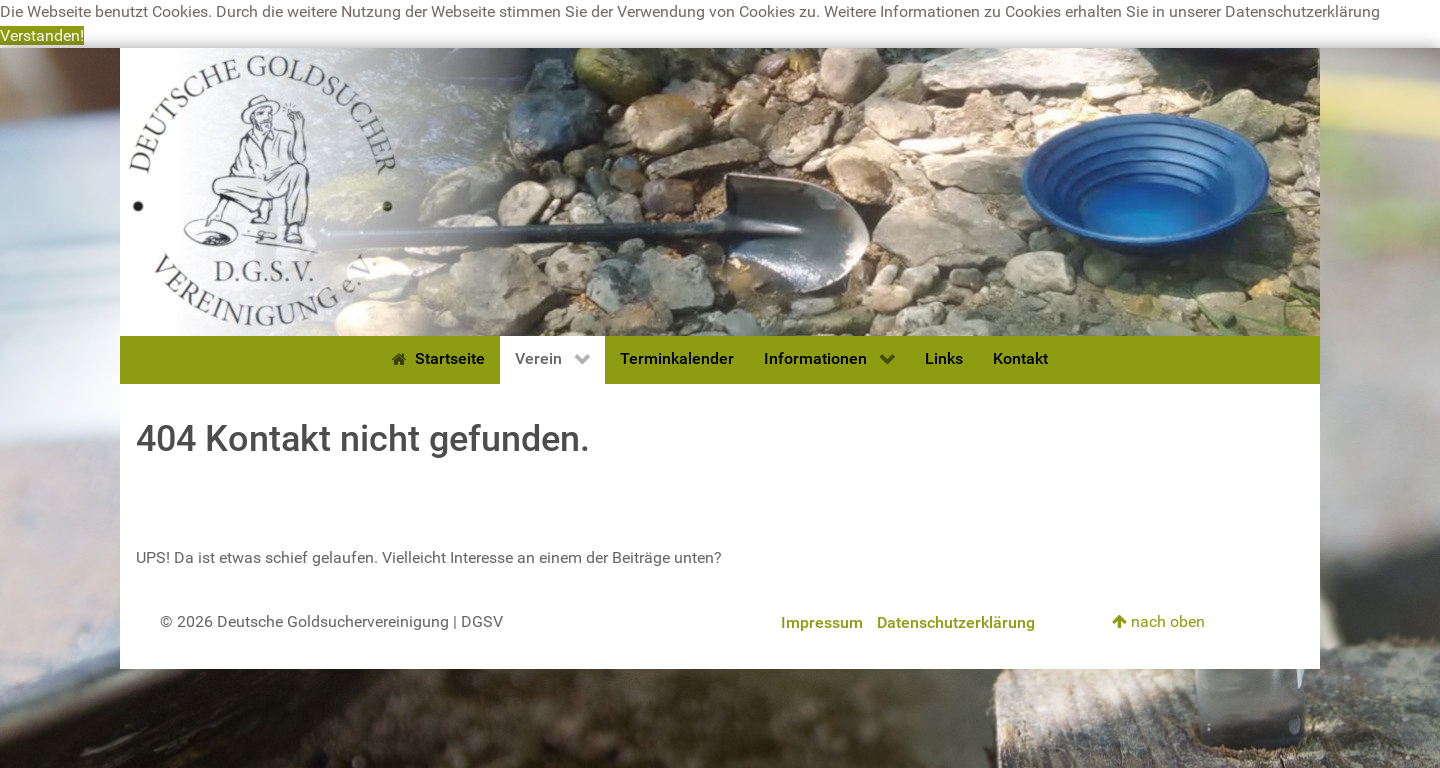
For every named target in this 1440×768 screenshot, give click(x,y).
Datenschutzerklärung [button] (1302, 11)
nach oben (1158, 621)
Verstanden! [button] (42, 35)
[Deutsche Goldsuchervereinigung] (720, 190)
